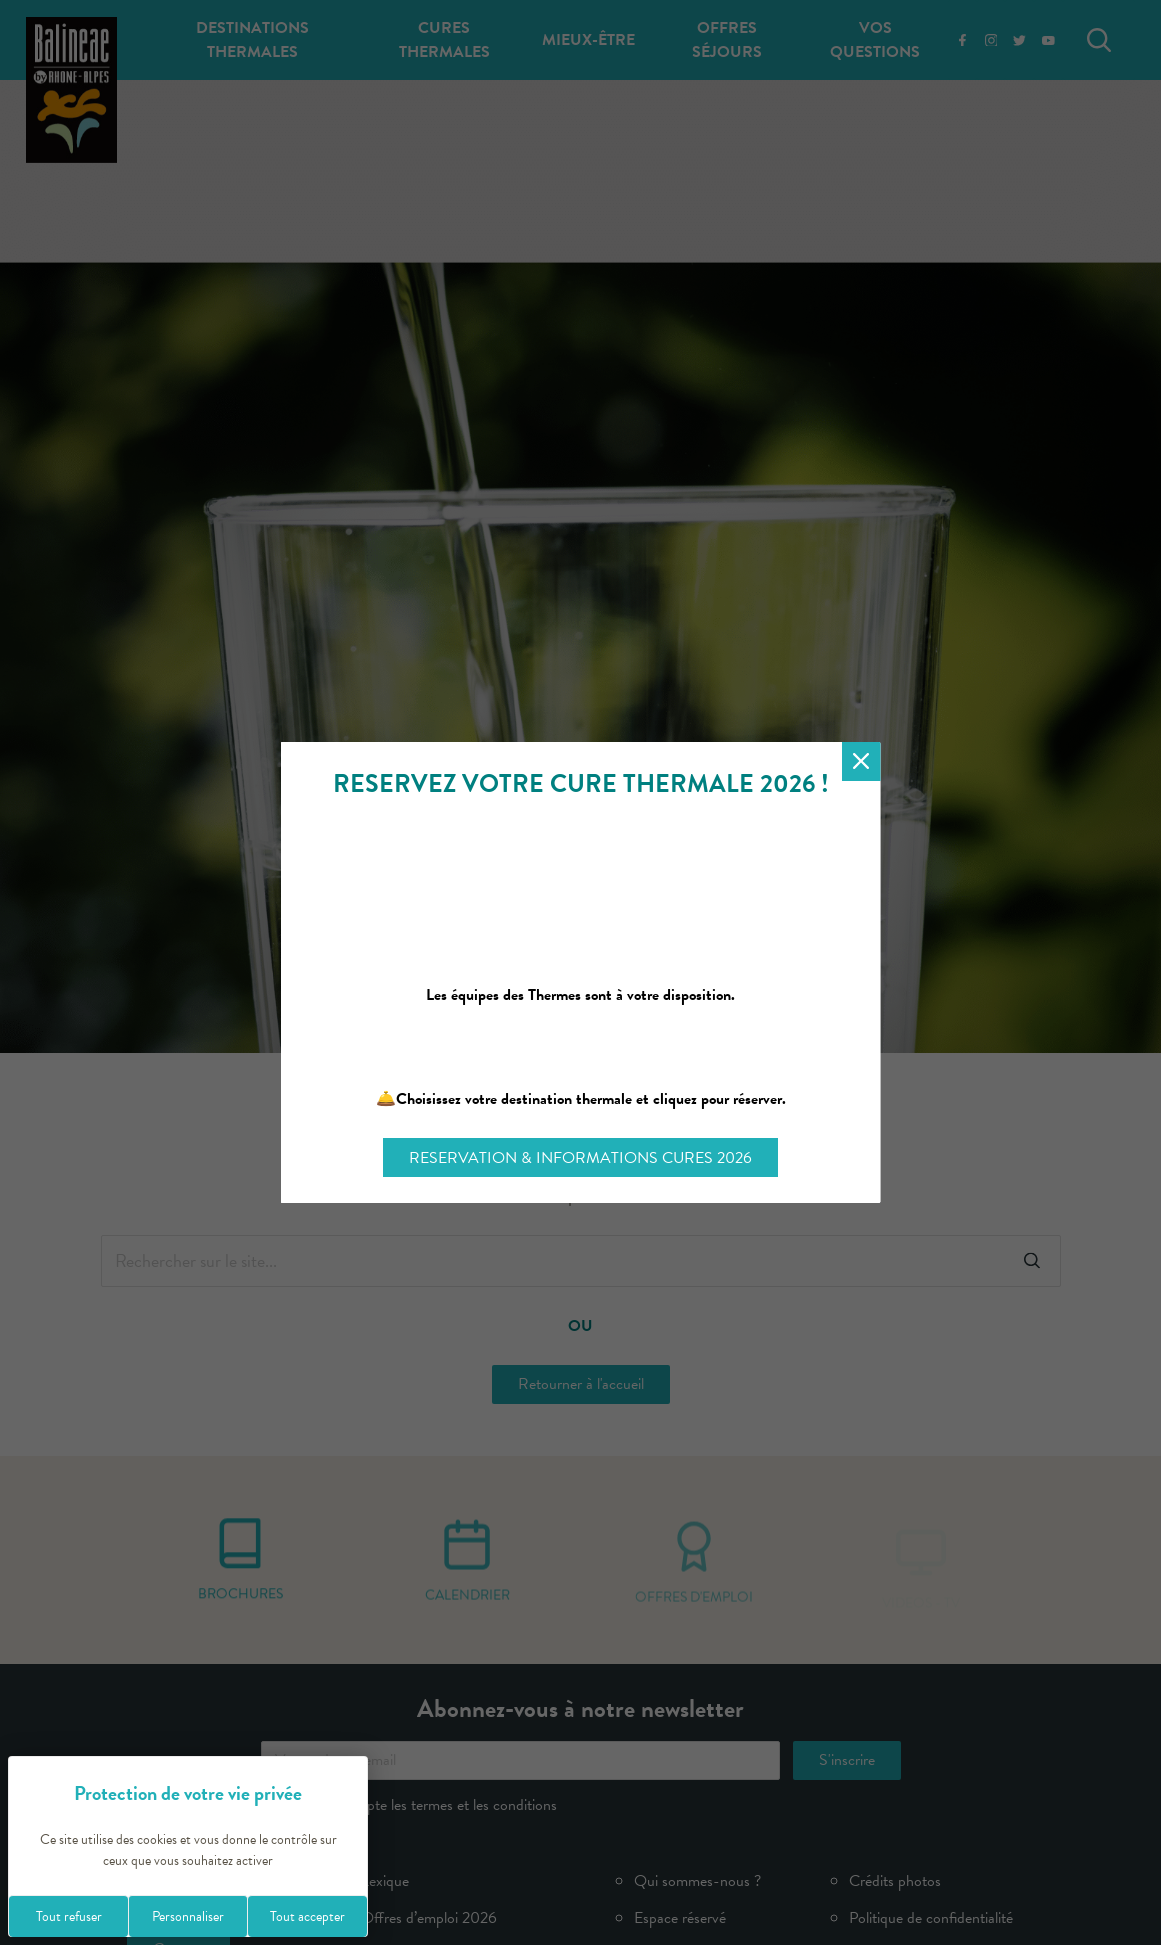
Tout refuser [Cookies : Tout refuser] (69, 1916)
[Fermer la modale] (861, 761)
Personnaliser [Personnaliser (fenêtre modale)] (188, 1916)
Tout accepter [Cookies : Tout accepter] (307, 1916)
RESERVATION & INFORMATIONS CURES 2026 (580, 1158)
